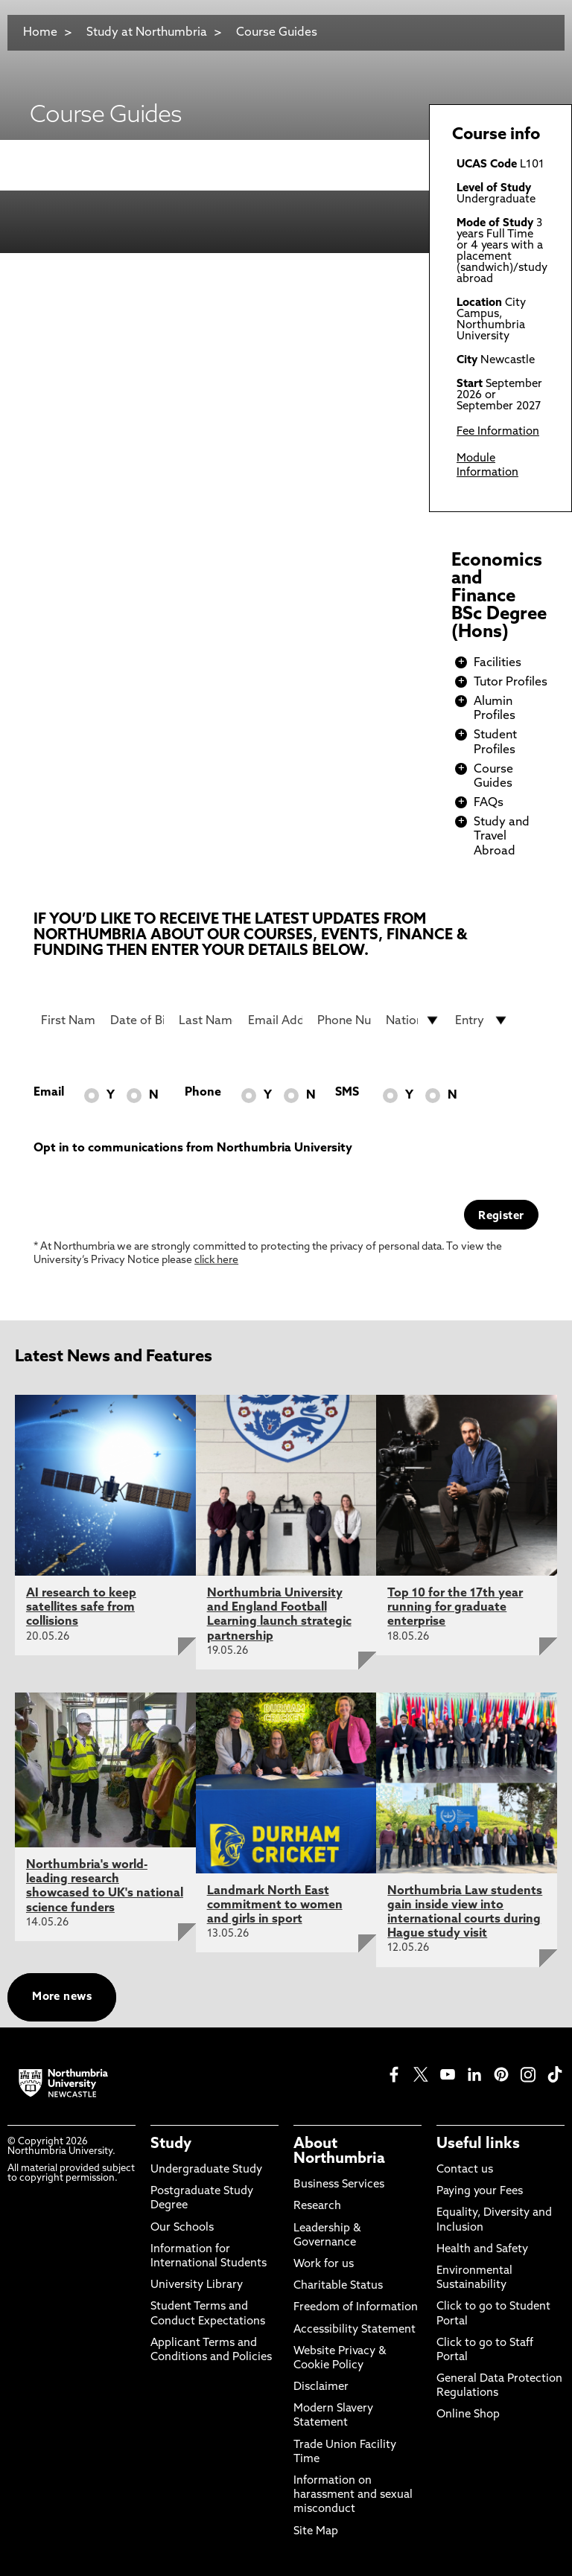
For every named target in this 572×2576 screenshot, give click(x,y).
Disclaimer (321, 2387)
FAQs (488, 803)
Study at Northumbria (146, 33)
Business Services (338, 2184)
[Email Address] (275, 1020)
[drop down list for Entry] (482, 1020)
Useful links (478, 2144)
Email (49, 1093)
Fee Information (498, 432)
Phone (203, 1093)
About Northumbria (339, 2152)
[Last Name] (206, 1020)
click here (216, 1260)
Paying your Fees (479, 2191)
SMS (347, 1093)
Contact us (464, 2170)
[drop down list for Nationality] (413, 1020)
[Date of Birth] (137, 1020)
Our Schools (182, 2228)
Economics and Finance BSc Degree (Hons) (499, 597)
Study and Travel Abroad (502, 836)
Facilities (497, 663)
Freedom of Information (355, 2307)
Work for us (323, 2264)
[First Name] (68, 1020)
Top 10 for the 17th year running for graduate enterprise (455, 1608)
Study (170, 2144)
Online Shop (468, 2414)
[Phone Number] (344, 1020)
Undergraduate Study (206, 2170)
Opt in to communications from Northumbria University (193, 1148)
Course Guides (276, 33)
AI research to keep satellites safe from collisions (81, 1608)
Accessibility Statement (354, 2330)
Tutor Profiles (510, 682)
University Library (196, 2285)
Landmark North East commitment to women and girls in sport (275, 1905)
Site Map (315, 2531)
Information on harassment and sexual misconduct (353, 2495)
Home (40, 33)
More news (62, 1997)
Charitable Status (338, 2286)
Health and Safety (482, 2249)
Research (317, 2206)
